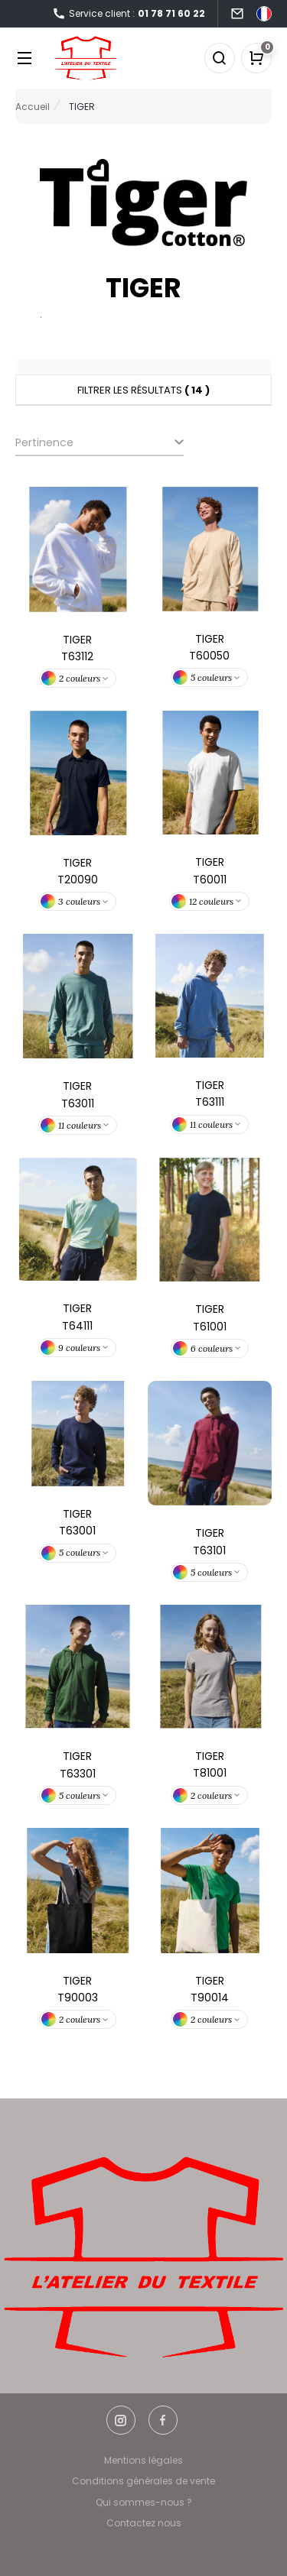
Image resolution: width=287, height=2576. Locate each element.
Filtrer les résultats (143, 390)
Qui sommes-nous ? (144, 2502)
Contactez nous (143, 2522)
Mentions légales (143, 2460)
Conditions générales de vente (143, 2480)
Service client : (128, 14)
